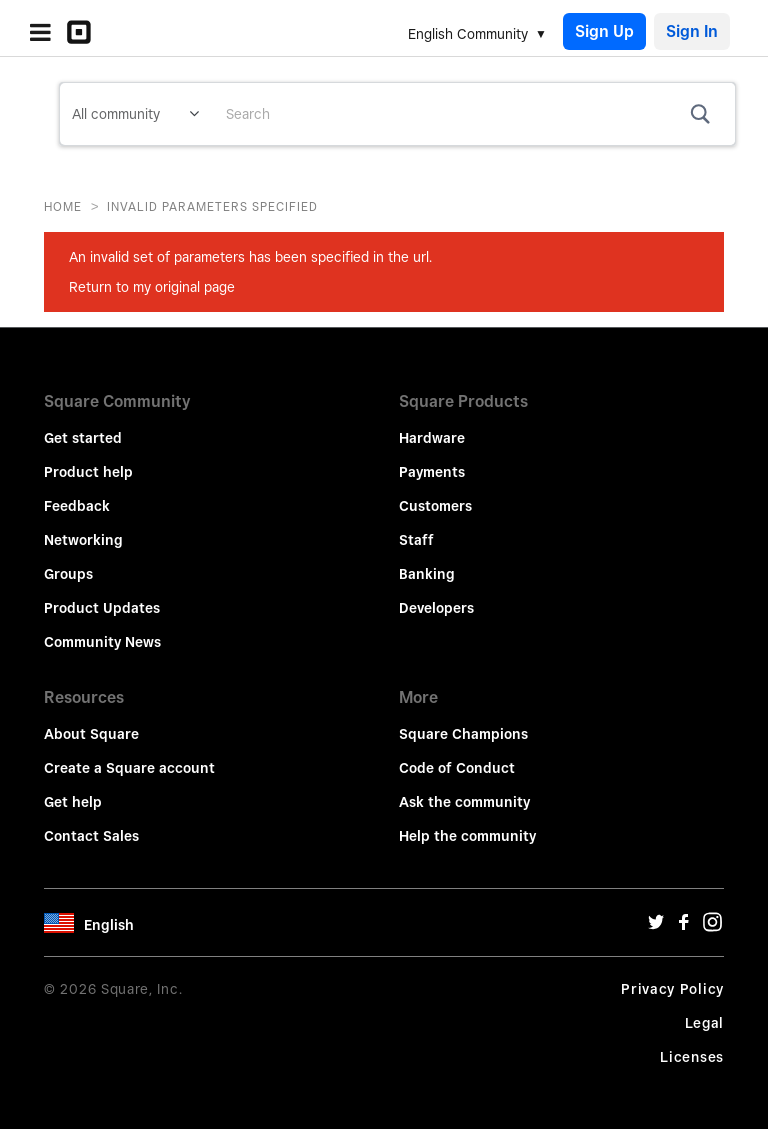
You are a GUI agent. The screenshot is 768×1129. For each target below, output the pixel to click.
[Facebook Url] (684, 927)
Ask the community (464, 802)
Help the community (467, 836)
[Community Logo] (84, 32)
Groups (68, 574)
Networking (83, 540)
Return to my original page (152, 287)
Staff (416, 540)
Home (63, 206)
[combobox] (473, 114)
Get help (73, 802)
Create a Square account (129, 768)
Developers (436, 608)
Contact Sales (91, 836)
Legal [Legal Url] (705, 1023)
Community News (102, 642)
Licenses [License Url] (692, 1057)
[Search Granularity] (135, 114)
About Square (91, 734)
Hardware (432, 438)
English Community (468, 34)
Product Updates (102, 608)
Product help (88, 472)
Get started (83, 438)
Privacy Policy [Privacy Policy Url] (672, 989)
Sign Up (604, 31)
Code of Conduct (457, 768)
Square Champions (463, 734)
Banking (427, 574)
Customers (435, 506)
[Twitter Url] (656, 927)
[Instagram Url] (712, 927)
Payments (432, 472)
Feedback (77, 506)
